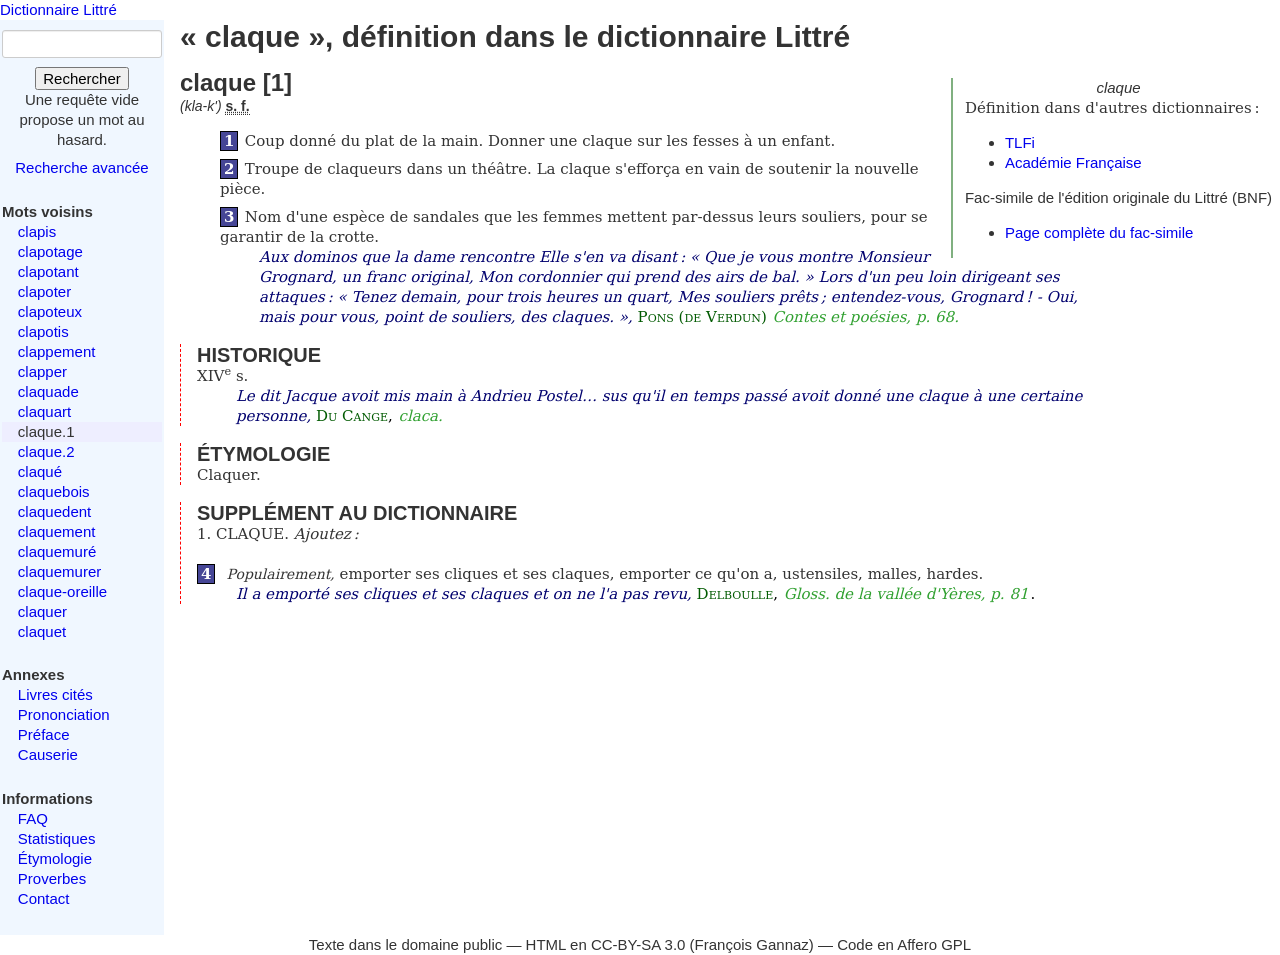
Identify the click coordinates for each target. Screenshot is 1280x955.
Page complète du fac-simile (1099, 232)
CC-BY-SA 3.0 (638, 944)
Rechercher (82, 78)
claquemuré (57, 551)
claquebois (54, 491)
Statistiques (57, 838)
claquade (48, 391)
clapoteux (50, 311)
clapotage (50, 251)
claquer (42, 611)
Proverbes (52, 878)
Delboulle (735, 594)
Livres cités (55, 694)
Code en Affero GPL (904, 944)
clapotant (48, 271)
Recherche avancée (81, 167)
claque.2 (46, 451)
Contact (44, 898)
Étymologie (55, 858)
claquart (44, 411)
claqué (40, 471)
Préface (44, 734)
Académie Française (1073, 162)
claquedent (54, 511)
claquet (42, 631)
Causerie (48, 754)
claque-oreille (62, 591)
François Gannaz (752, 944)
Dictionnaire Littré (58, 9)
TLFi (1020, 142)
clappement (57, 351)
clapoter (44, 291)
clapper (42, 371)
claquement (57, 531)
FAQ (33, 818)
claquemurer (59, 571)
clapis (37, 231)
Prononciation (64, 714)
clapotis (43, 331)
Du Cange (352, 416)
